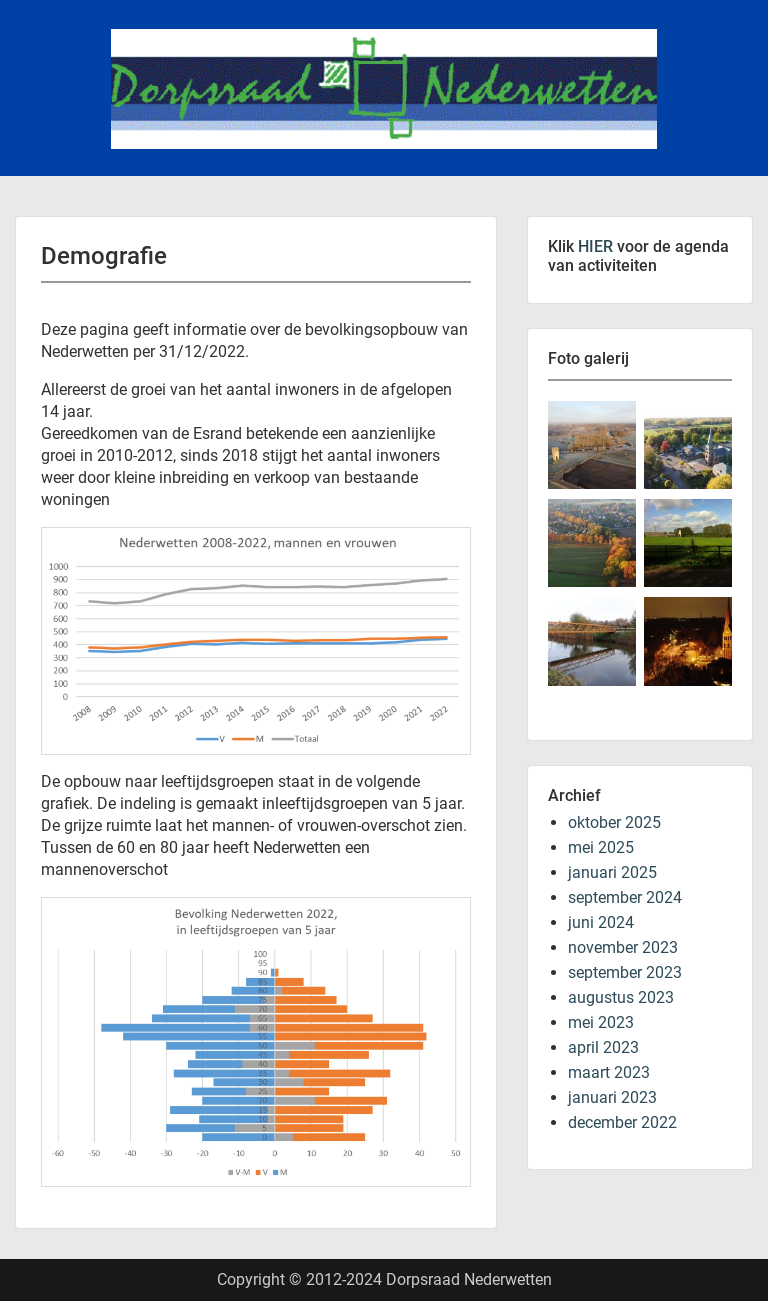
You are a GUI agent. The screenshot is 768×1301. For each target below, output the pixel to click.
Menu (36, 15)
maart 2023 (609, 1072)
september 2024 (625, 897)
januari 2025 (612, 872)
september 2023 (625, 972)
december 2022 (622, 1122)
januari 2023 (612, 1097)
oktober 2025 (614, 822)
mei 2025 (601, 847)
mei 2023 (601, 1022)
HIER (595, 246)
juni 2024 (601, 922)
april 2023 (603, 1047)
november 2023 (623, 947)
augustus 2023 (621, 997)
